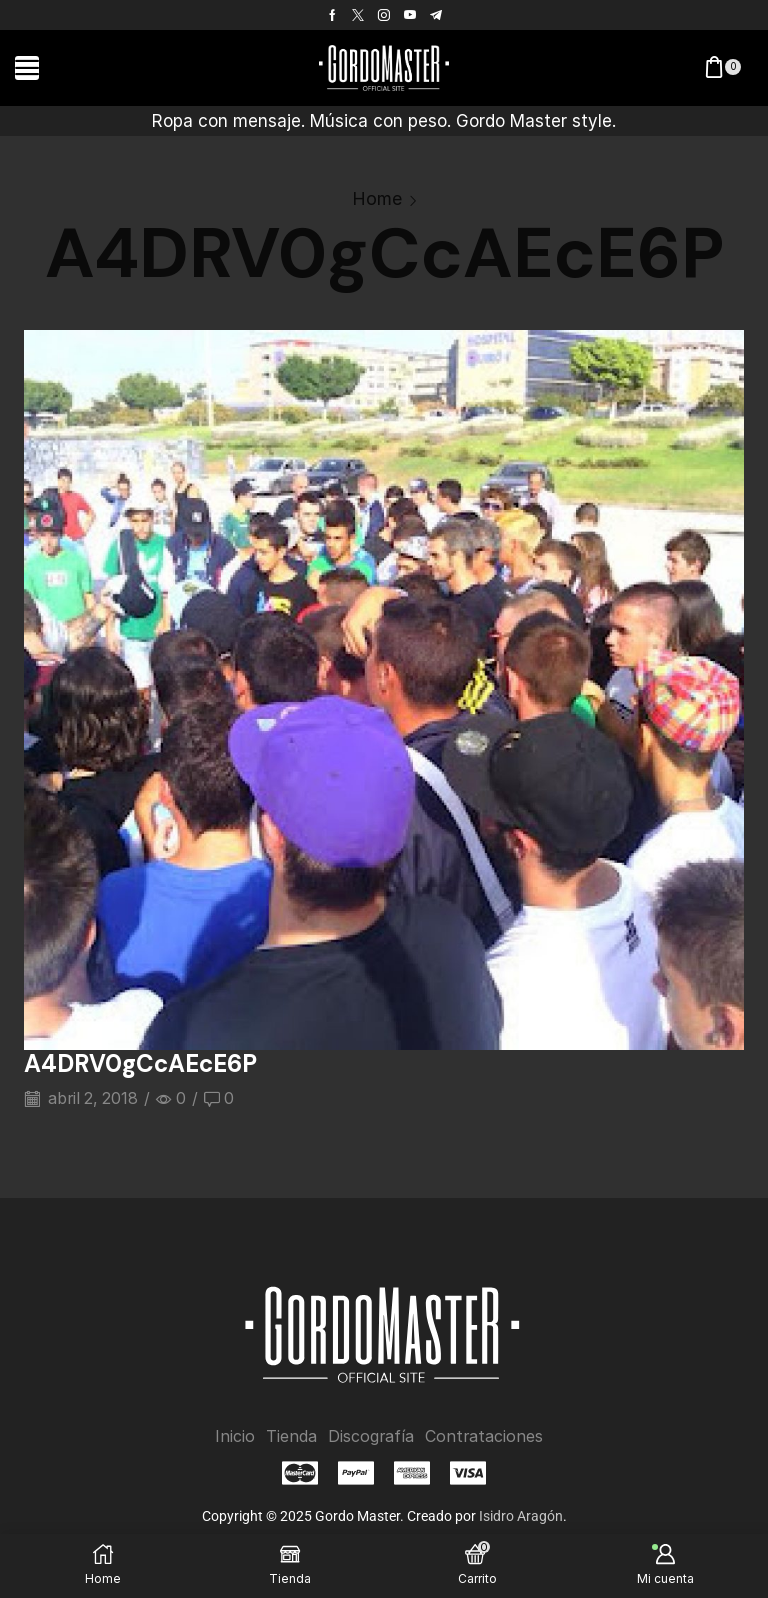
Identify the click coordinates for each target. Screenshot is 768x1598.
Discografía (371, 1435)
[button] (27, 68)
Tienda (291, 1435)
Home (377, 198)
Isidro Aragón (521, 1516)
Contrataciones (484, 1435)
